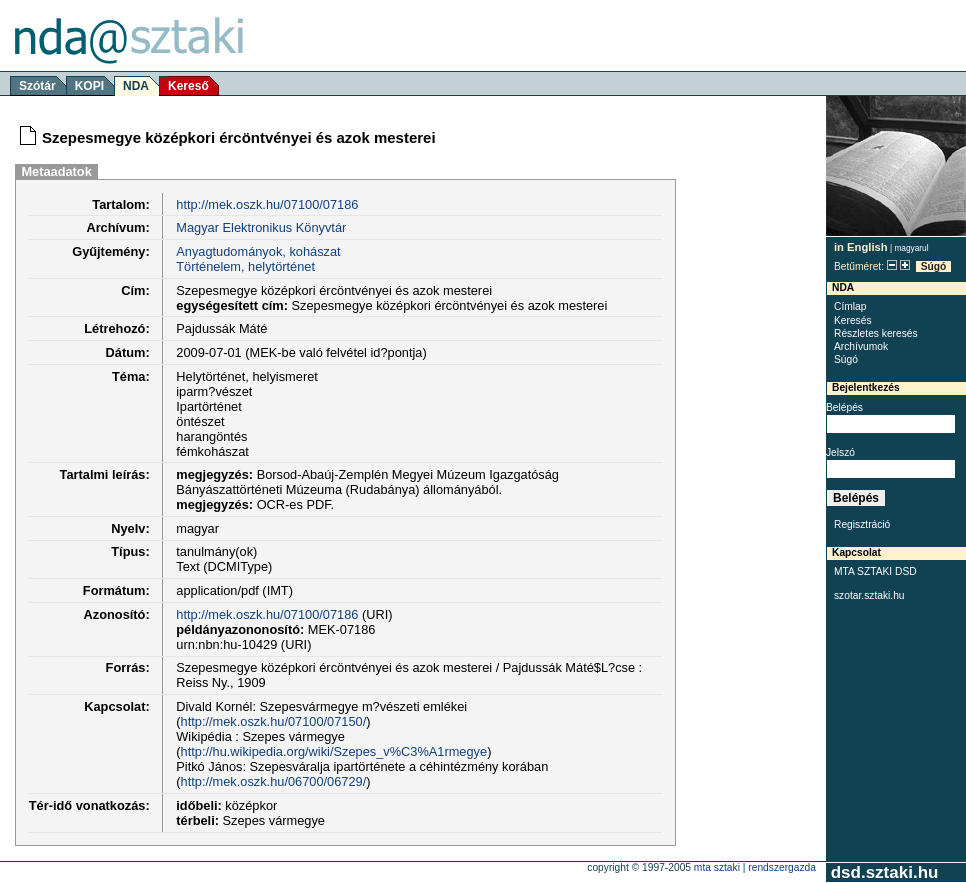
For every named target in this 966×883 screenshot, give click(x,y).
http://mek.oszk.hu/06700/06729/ (274, 781)
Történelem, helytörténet (245, 266)
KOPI (89, 86)
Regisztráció (862, 524)
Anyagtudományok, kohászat (258, 251)
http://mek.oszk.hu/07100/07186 (267, 204)
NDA (136, 86)
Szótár (37, 86)
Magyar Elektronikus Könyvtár (261, 227)
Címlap (850, 306)
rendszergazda (782, 867)
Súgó (934, 266)
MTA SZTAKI (717, 867)
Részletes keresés (876, 333)
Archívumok (861, 346)
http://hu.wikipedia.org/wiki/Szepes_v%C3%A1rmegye (334, 751)
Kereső (188, 86)
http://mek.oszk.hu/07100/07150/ (274, 721)
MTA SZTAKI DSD (875, 571)
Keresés (853, 320)
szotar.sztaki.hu (869, 595)
